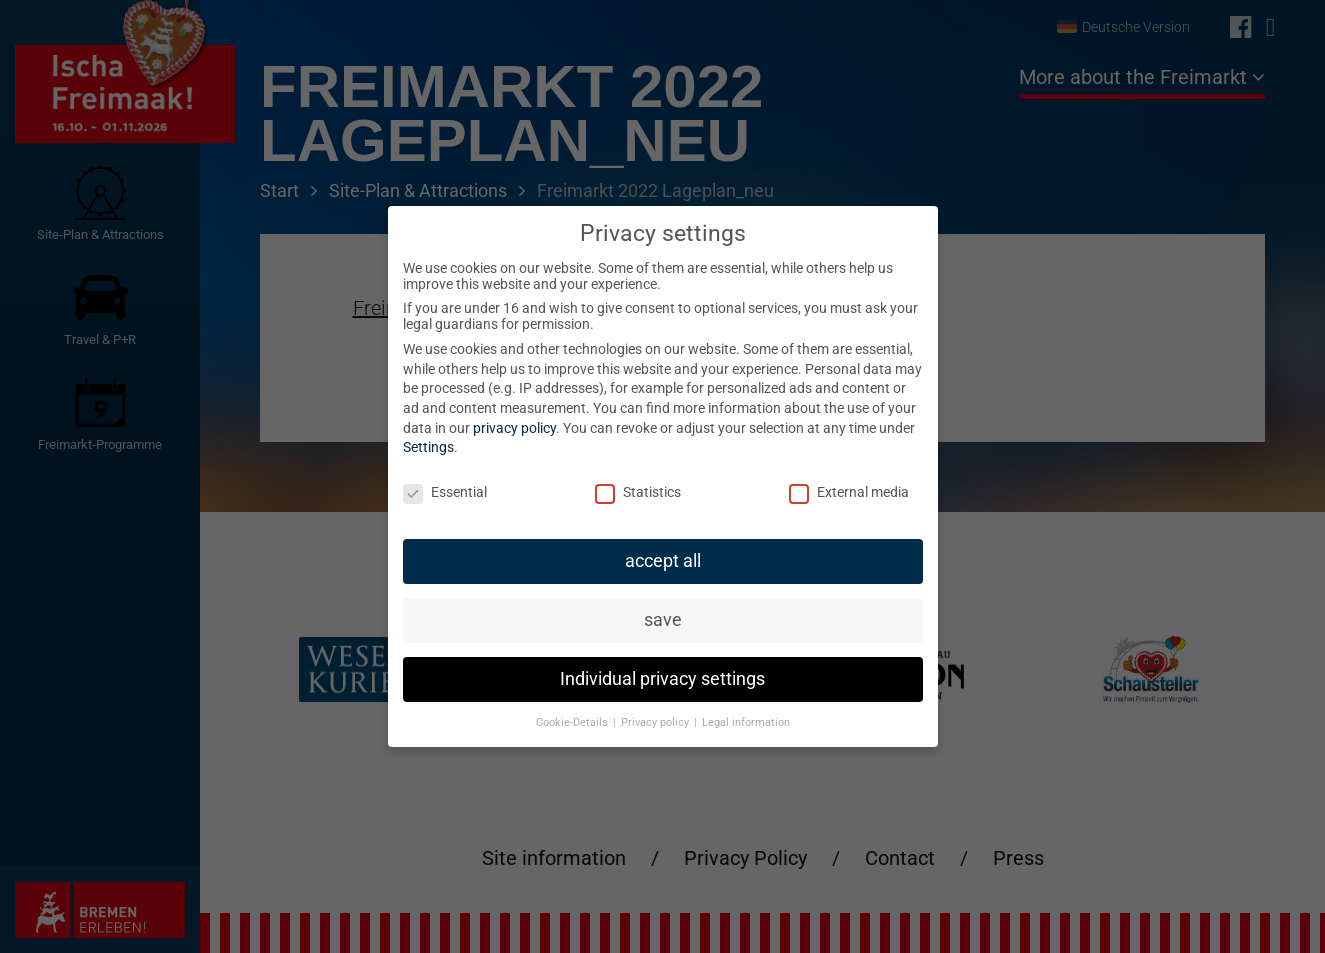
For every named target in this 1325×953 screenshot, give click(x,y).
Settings (428, 447)
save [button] (663, 620)
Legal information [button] (746, 722)
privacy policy (514, 428)
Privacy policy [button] (656, 722)
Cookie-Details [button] (573, 722)
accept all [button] (663, 561)
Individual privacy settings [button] (662, 679)
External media (849, 492)
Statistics (638, 492)
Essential (445, 492)
